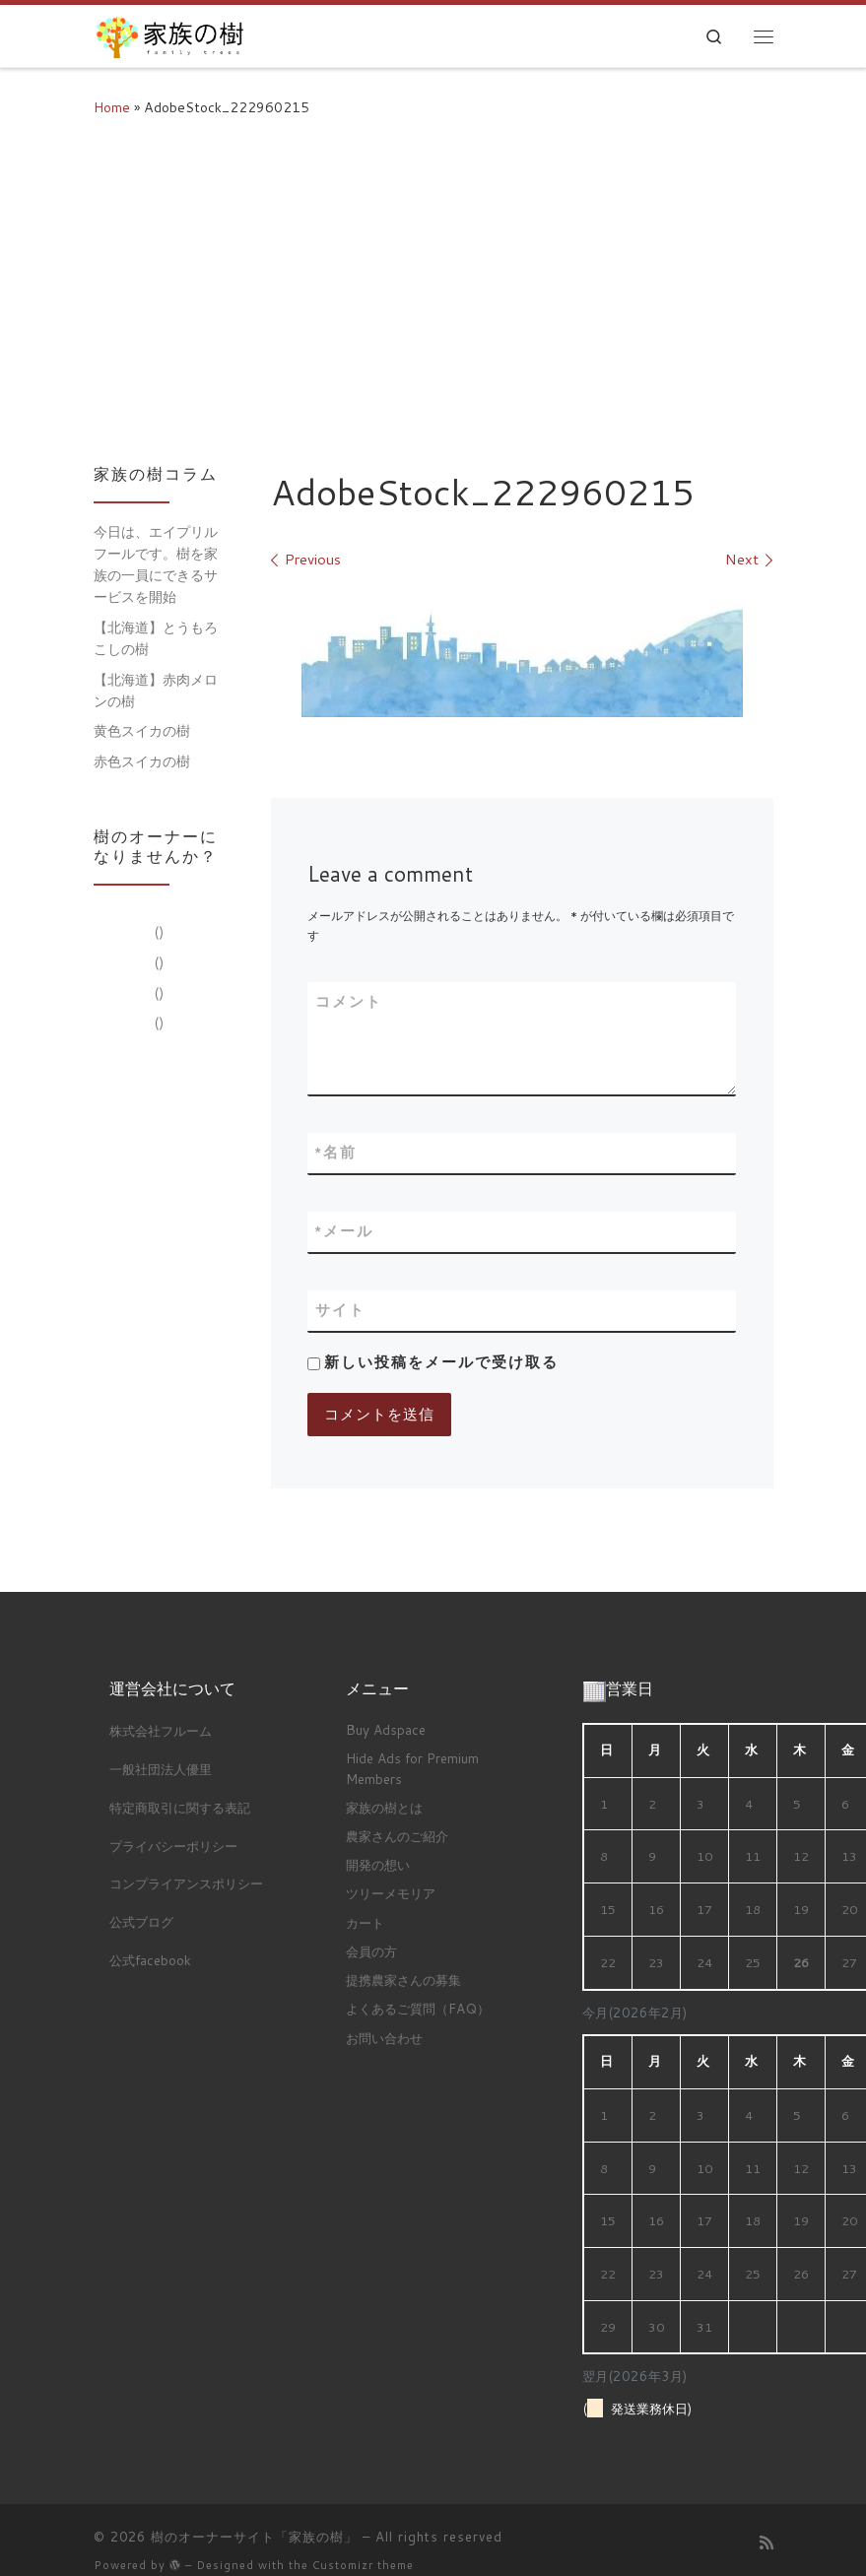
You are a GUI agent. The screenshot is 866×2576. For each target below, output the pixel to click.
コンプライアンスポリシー (186, 1883)
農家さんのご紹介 (397, 1835)
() (157, 932)
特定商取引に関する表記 (179, 1807)
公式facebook (150, 1959)
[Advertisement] (433, 288)
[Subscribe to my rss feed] (766, 2543)
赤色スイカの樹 (142, 761)
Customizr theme (363, 2565)
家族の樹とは (384, 1807)
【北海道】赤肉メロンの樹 (156, 690)
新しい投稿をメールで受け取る (441, 1362)
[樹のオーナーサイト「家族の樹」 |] (169, 33)
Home (112, 107)
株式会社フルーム (160, 1730)
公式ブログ (141, 1921)
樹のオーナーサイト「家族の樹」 (254, 2536)
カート (365, 1922)
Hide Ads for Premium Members (412, 1768)
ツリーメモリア (390, 1892)
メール (344, 1232)
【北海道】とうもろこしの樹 (156, 638)
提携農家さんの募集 (403, 1979)
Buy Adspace (386, 1729)
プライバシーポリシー (173, 1844)
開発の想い (378, 1864)
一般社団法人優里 (160, 1768)
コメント (348, 1001)
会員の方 (371, 1951)
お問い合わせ (384, 2036)
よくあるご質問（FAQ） (418, 2008)
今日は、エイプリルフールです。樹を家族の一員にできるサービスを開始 (156, 564)
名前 (336, 1153)
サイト (340, 1309)
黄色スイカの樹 (142, 731)
